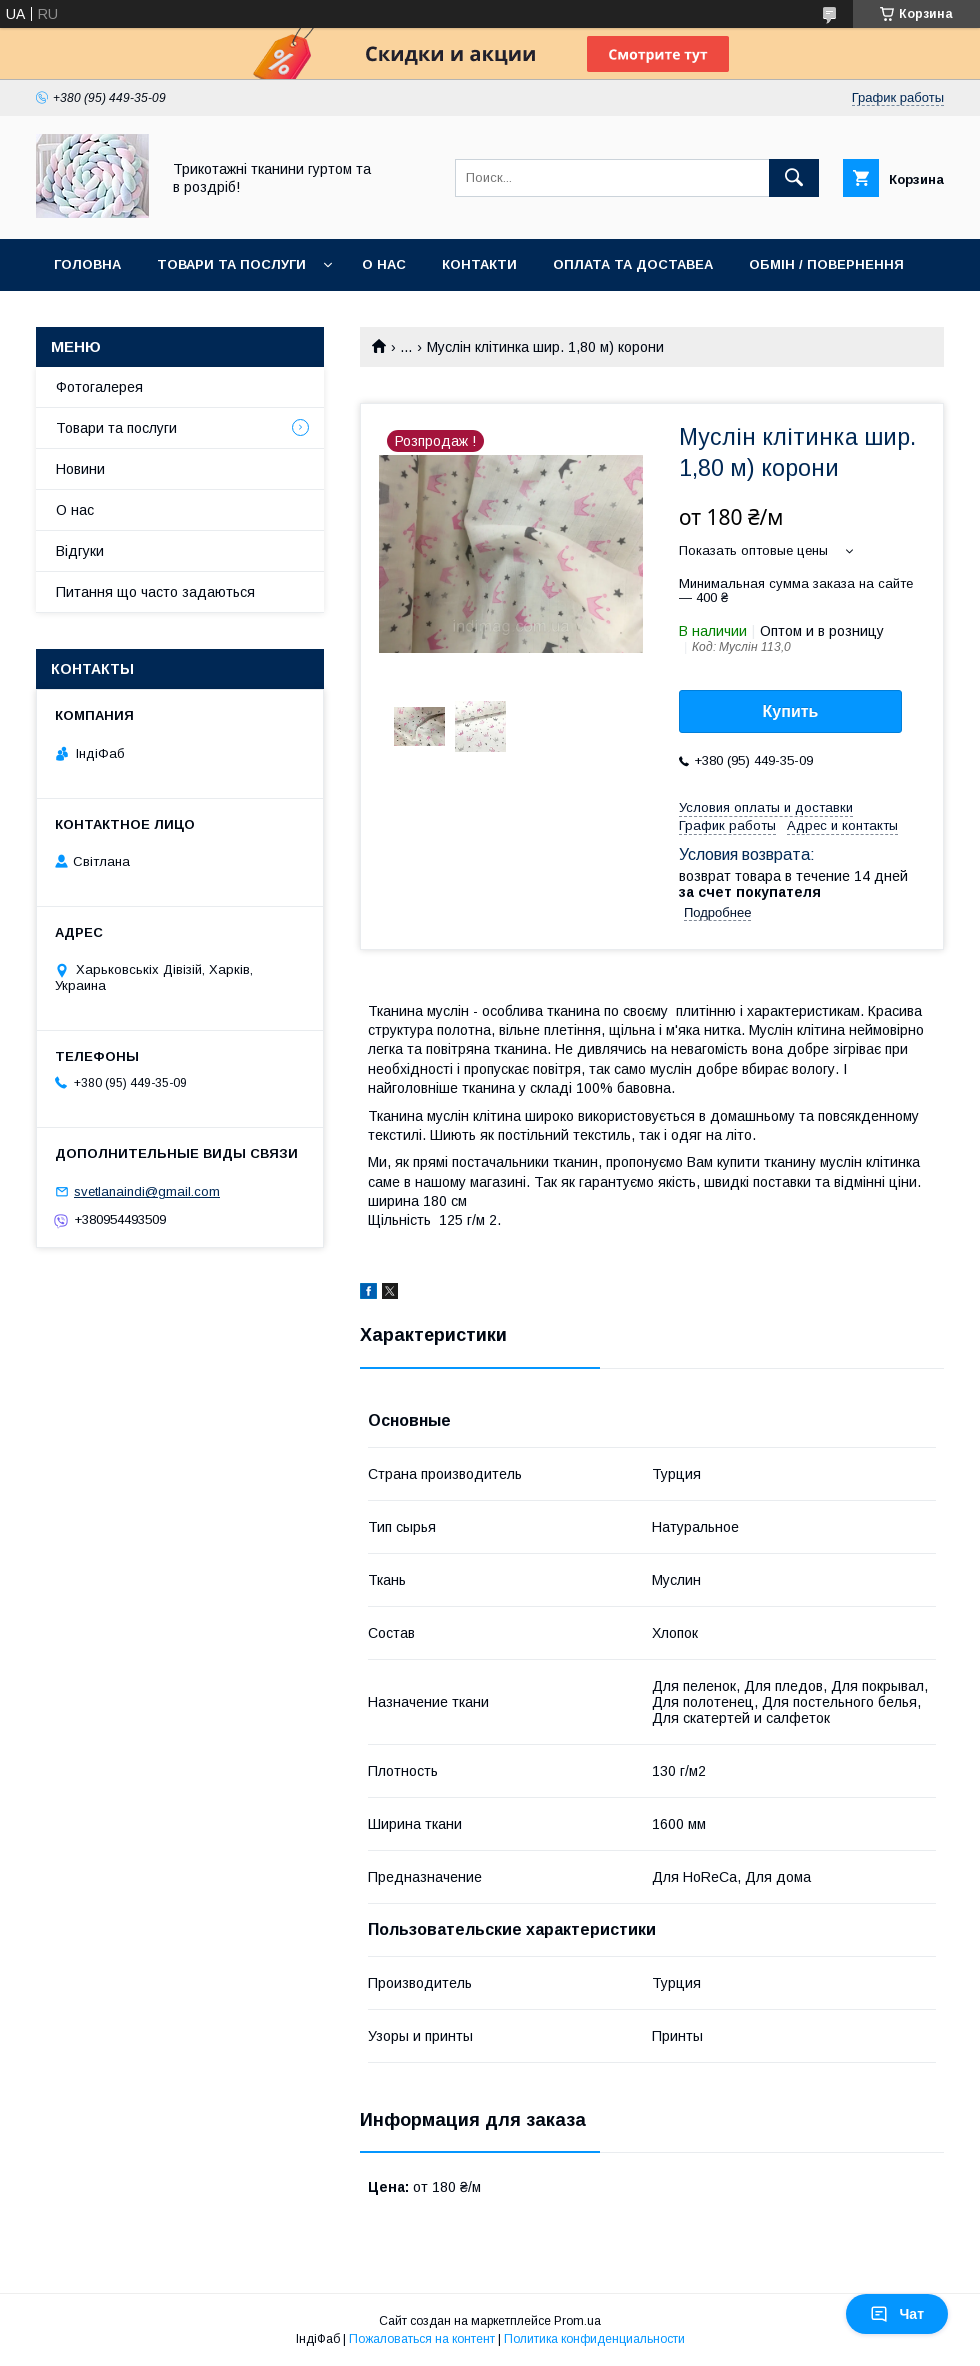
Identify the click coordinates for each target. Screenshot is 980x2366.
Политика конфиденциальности (594, 2339)
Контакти (479, 264)
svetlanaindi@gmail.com (147, 1191)
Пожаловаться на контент (422, 2339)
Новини (80, 469)
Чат (897, 2314)
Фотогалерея (99, 387)
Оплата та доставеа (633, 264)
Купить (791, 711)
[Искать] (794, 178)
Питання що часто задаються (155, 592)
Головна (87, 264)
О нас (384, 264)
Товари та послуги (231, 264)
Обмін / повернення (826, 264)
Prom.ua (577, 2321)
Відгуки (80, 551)
